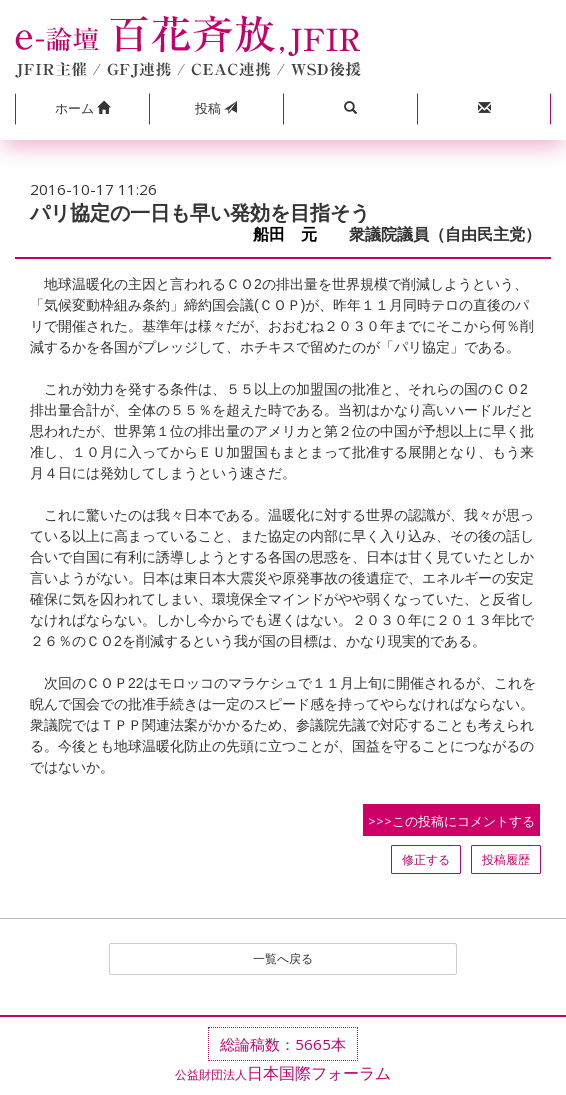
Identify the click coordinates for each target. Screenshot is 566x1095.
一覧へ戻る (283, 958)
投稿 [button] (216, 108)
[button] (82, 109)
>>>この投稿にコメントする (451, 821)
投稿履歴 (506, 859)
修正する (426, 859)
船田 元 (293, 234)
